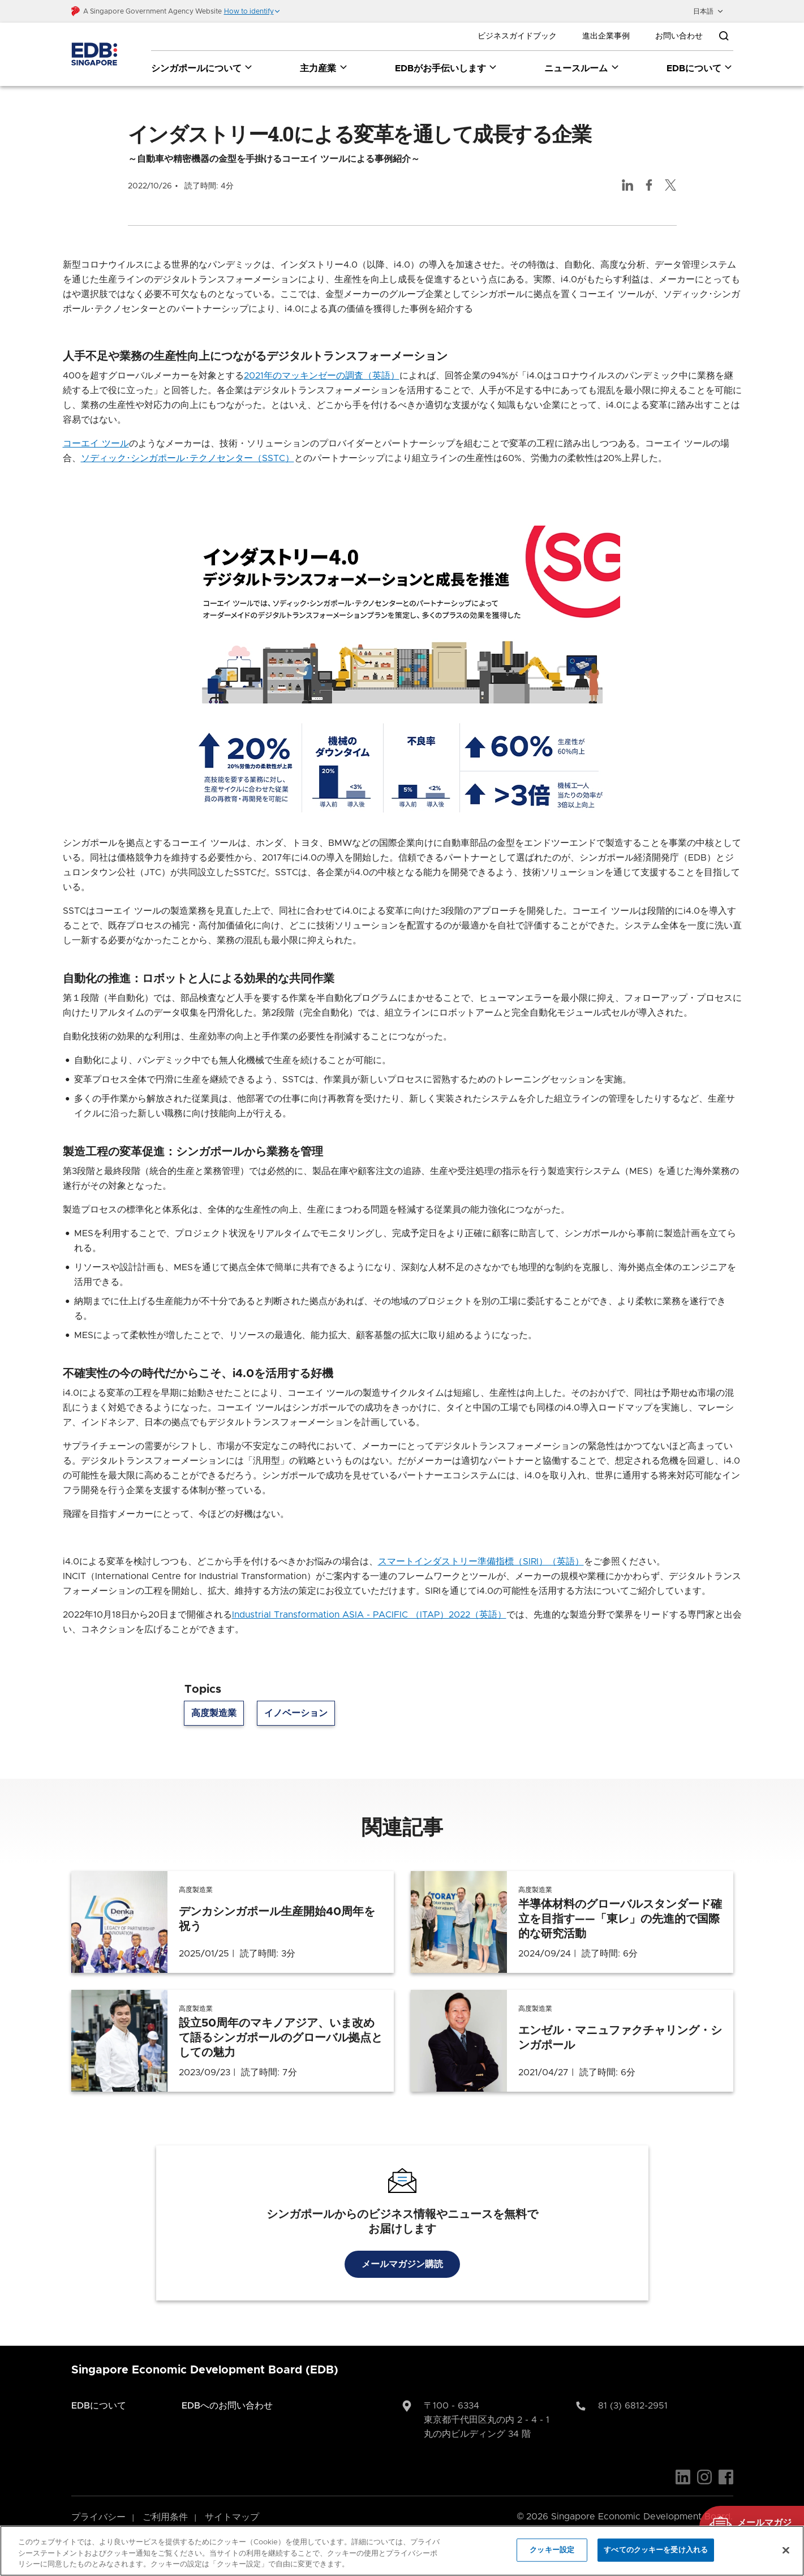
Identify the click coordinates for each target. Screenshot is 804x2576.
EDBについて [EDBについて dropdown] (700, 68)
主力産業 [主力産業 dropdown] (324, 68)
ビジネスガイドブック (517, 36)
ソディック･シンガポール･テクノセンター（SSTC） (187, 442)
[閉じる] (785, 2550)
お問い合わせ (679, 36)
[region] (402, 2551)
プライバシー (98, 2501)
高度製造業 (214, 1697)
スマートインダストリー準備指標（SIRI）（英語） (481, 1545)
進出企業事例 (606, 36)
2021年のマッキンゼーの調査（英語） (321, 359)
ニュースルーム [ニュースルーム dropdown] (582, 68)
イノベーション (296, 1697)
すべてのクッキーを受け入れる (656, 2549)
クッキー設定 (552, 2549)
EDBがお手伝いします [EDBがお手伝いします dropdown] (446, 68)
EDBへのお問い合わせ (227, 2389)
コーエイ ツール (96, 427)
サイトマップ (232, 2501)
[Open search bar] (723, 36)
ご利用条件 (165, 2501)
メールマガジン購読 (402, 2248)
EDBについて (98, 2389)
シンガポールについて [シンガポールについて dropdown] (202, 68)
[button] (252, 11)
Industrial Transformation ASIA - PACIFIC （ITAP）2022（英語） (369, 1598)
